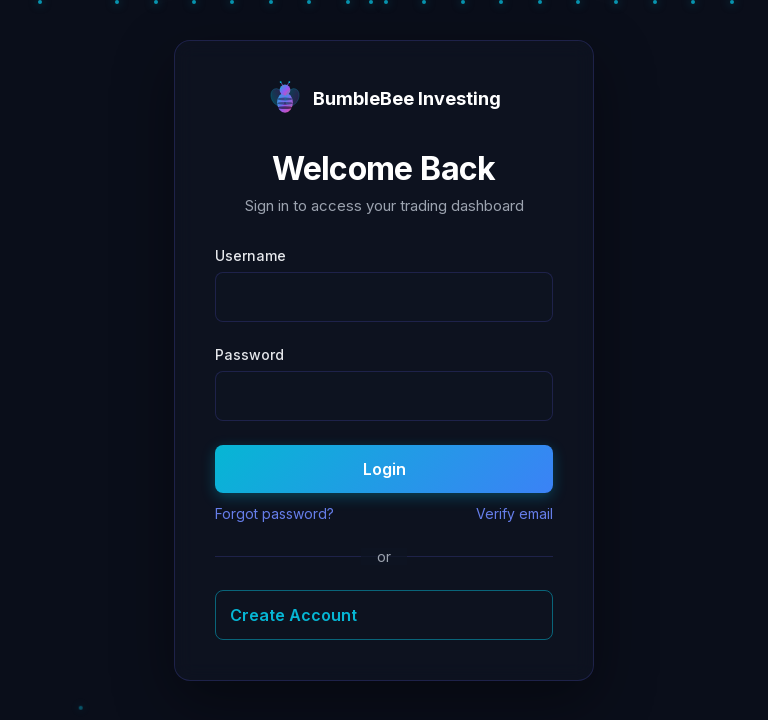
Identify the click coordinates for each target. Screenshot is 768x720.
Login (384, 469)
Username (250, 255)
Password (249, 354)
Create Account (293, 615)
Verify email (514, 513)
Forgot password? (274, 513)
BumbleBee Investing (384, 99)
